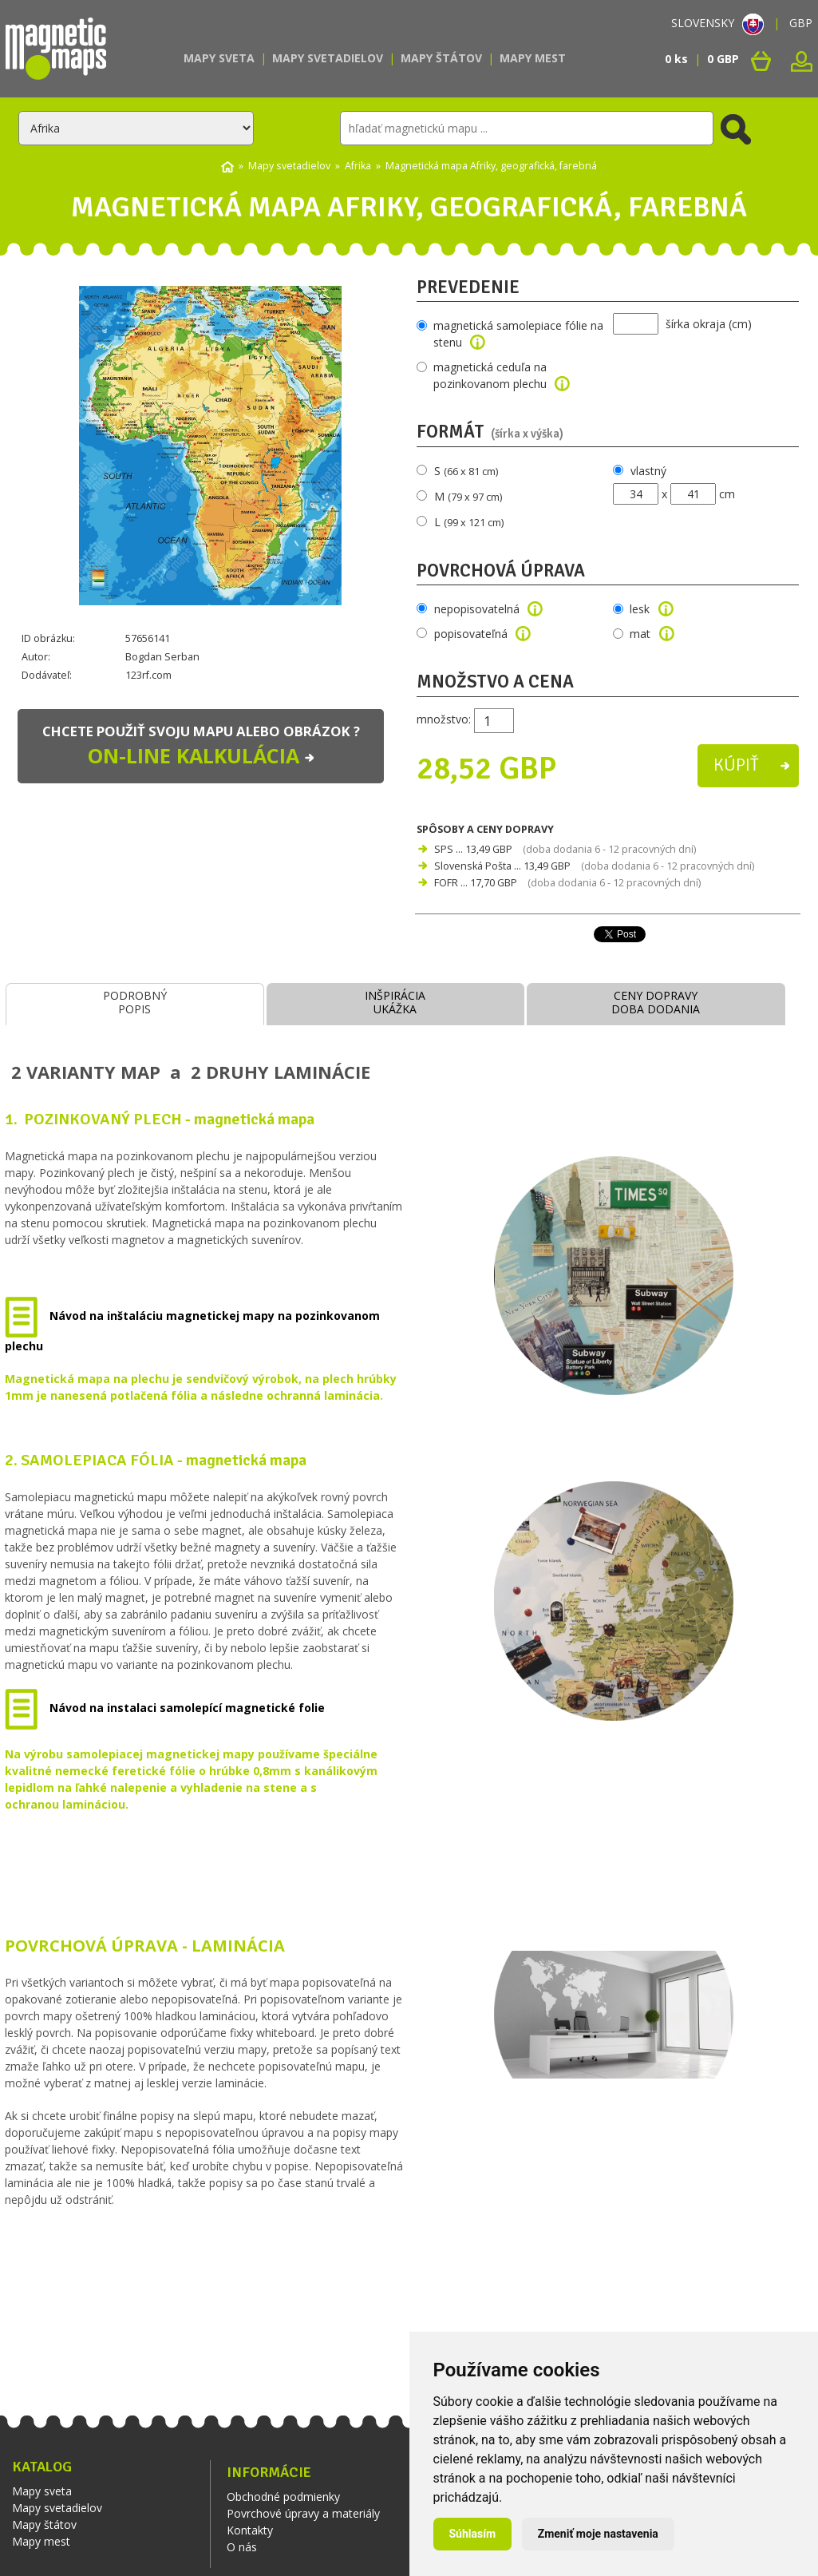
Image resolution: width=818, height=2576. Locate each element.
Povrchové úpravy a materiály (303, 2513)
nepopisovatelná (488, 608)
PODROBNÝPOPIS (135, 1002)
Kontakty (250, 2530)
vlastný (648, 470)
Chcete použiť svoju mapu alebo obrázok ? (201, 746)
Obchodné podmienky (283, 2496)
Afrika (358, 165)
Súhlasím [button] (472, 2533)
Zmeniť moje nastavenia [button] (598, 2533)
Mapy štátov (441, 57)
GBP (800, 22)
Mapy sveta (219, 57)
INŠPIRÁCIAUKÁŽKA (395, 1002)
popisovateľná (483, 633)
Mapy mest (533, 57)
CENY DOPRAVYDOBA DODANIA (655, 1002)
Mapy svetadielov (327, 57)
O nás (242, 2546)
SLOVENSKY (717, 22)
